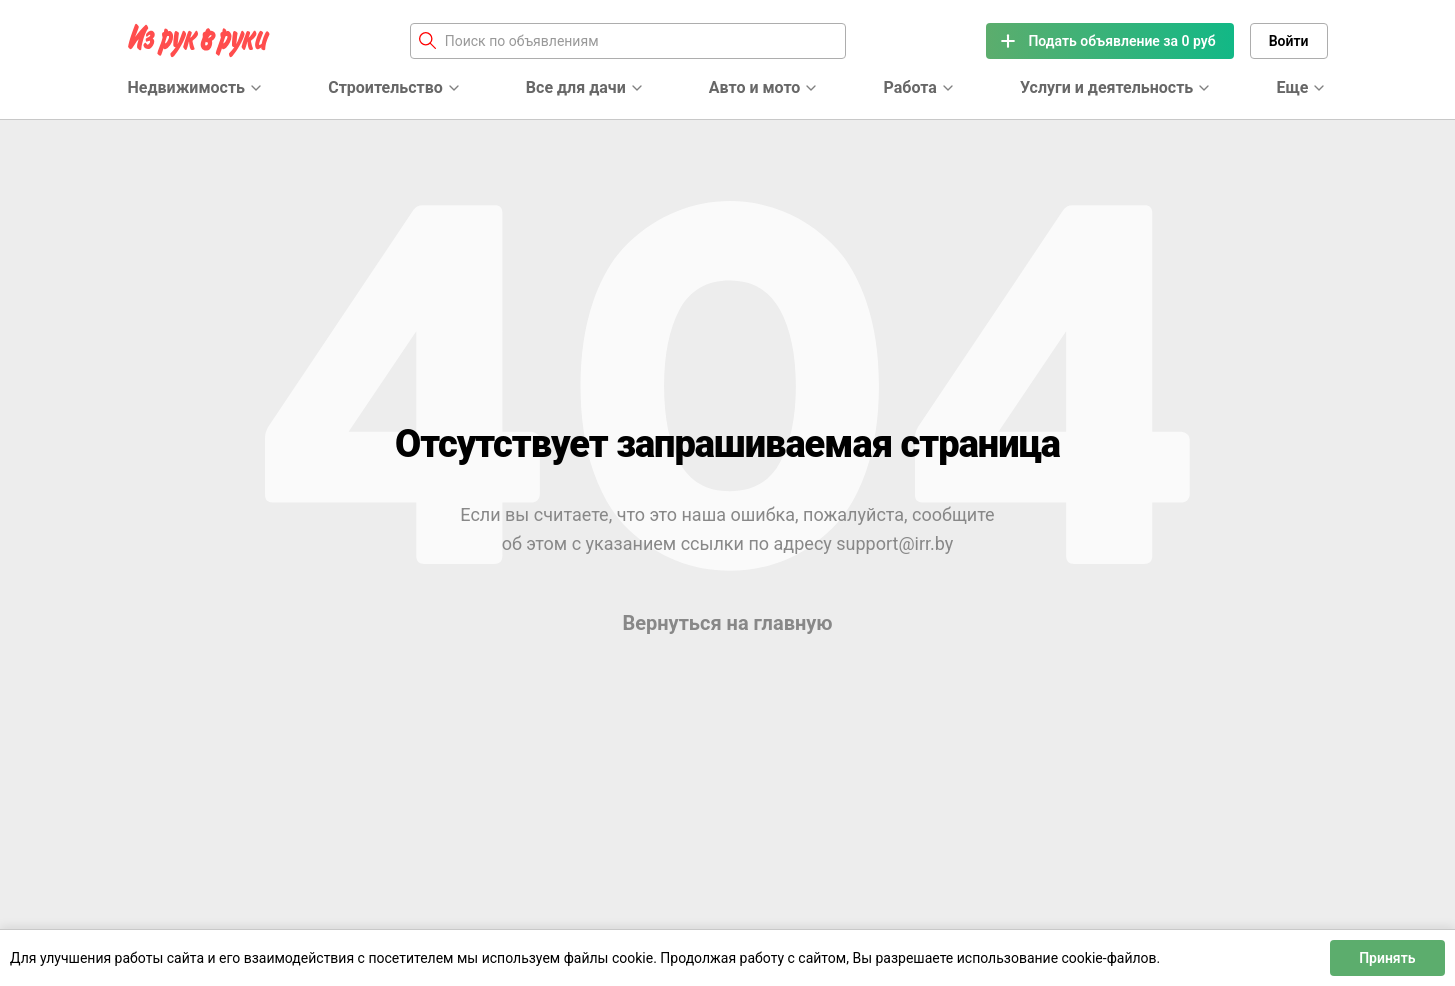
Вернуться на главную (727, 623)
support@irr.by (894, 543)
